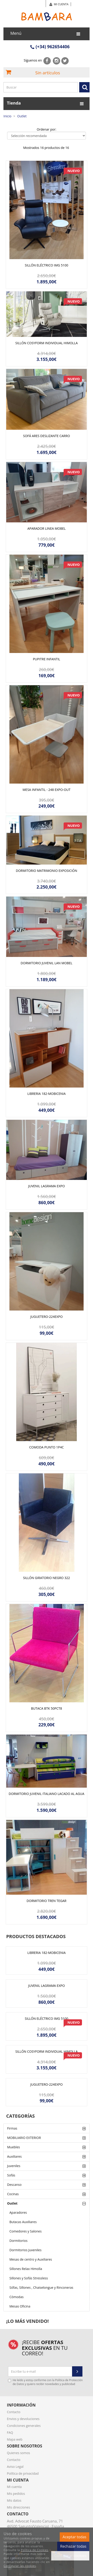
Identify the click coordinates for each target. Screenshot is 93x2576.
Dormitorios (18, 2240)
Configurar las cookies (20, 2566)
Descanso (14, 2184)
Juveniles (13, 2166)
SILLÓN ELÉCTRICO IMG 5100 (46, 265)
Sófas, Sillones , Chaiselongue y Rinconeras (41, 2287)
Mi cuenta (61, 4)
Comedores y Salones (25, 2231)
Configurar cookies (70, 2555)
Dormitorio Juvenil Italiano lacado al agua (46, 1794)
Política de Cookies (34, 2550)
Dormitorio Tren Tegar (46, 1901)
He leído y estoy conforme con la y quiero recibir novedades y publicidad (45, 2382)
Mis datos (14, 2500)
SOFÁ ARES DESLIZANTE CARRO (46, 436)
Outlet (12, 2203)
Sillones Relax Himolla (25, 2269)
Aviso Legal (15, 2466)
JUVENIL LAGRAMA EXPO (46, 1186)
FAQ (10, 2432)
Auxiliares (14, 2156)
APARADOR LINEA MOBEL (46, 529)
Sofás (11, 2175)
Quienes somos (18, 2453)
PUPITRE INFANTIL (46, 659)
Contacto (13, 2412)
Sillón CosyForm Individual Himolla (46, 343)
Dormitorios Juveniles (25, 2250)
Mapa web (15, 2439)
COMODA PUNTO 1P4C (46, 1447)
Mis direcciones (18, 2507)
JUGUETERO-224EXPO (46, 1317)
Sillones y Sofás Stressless (28, 2278)
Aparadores (18, 2212)
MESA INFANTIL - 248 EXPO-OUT (46, 790)
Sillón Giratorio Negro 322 (46, 1578)
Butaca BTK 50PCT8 (46, 1709)
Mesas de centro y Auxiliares (30, 2259)
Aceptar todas (74, 2536)
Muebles (13, 2147)
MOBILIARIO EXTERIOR (24, 2137)
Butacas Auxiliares (23, 2222)
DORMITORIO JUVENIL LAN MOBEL (46, 963)
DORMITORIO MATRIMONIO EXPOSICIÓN (46, 871)
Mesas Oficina (19, 2306)
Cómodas (16, 2297)
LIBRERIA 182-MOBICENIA (46, 1094)
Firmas (12, 2128)
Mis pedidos (16, 2493)
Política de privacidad (23, 2473)
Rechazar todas (73, 2546)
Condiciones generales (24, 2425)
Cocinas (13, 2194)
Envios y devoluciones (23, 2419)
